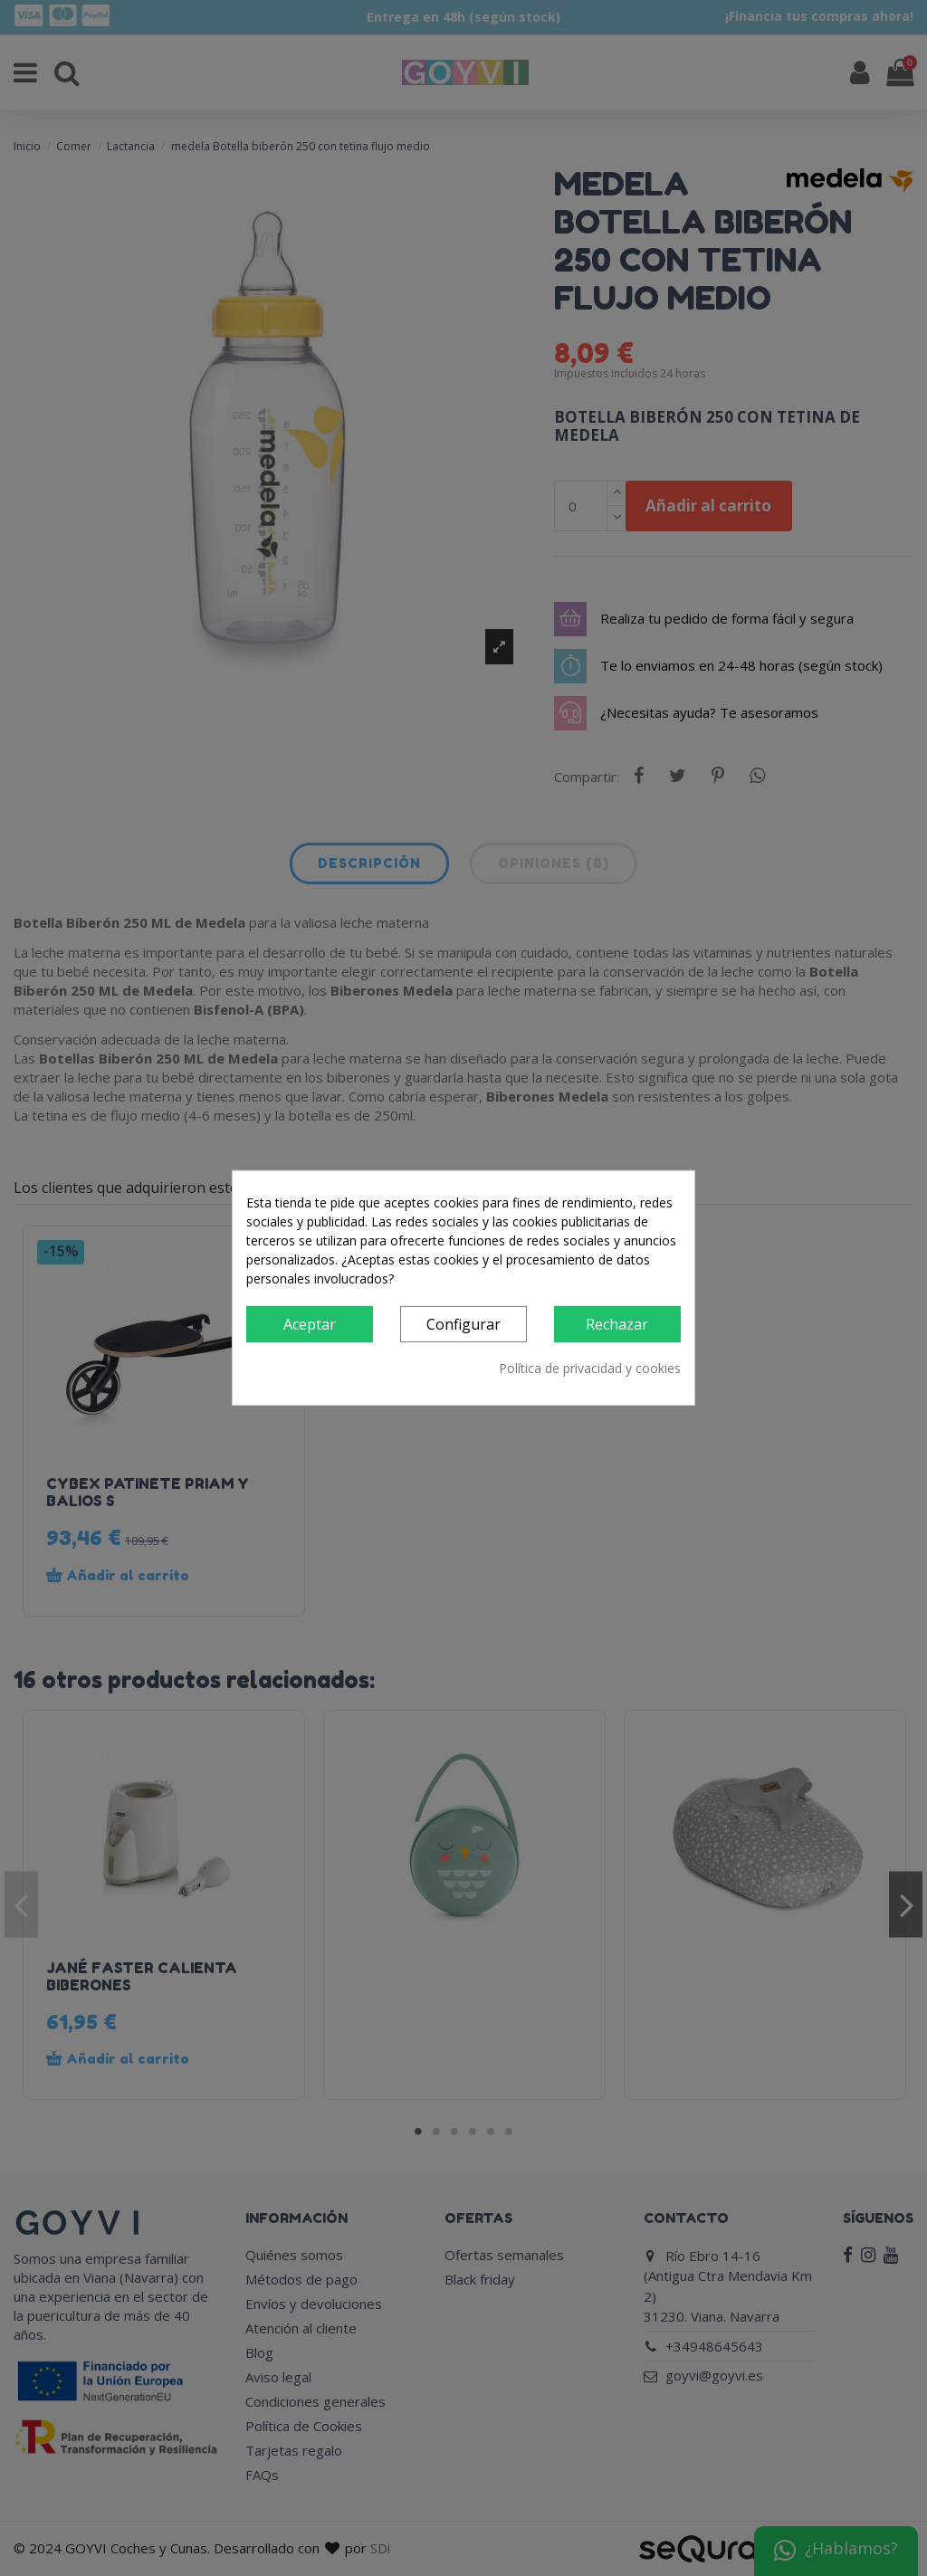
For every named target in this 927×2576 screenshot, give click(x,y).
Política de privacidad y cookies (590, 1368)
